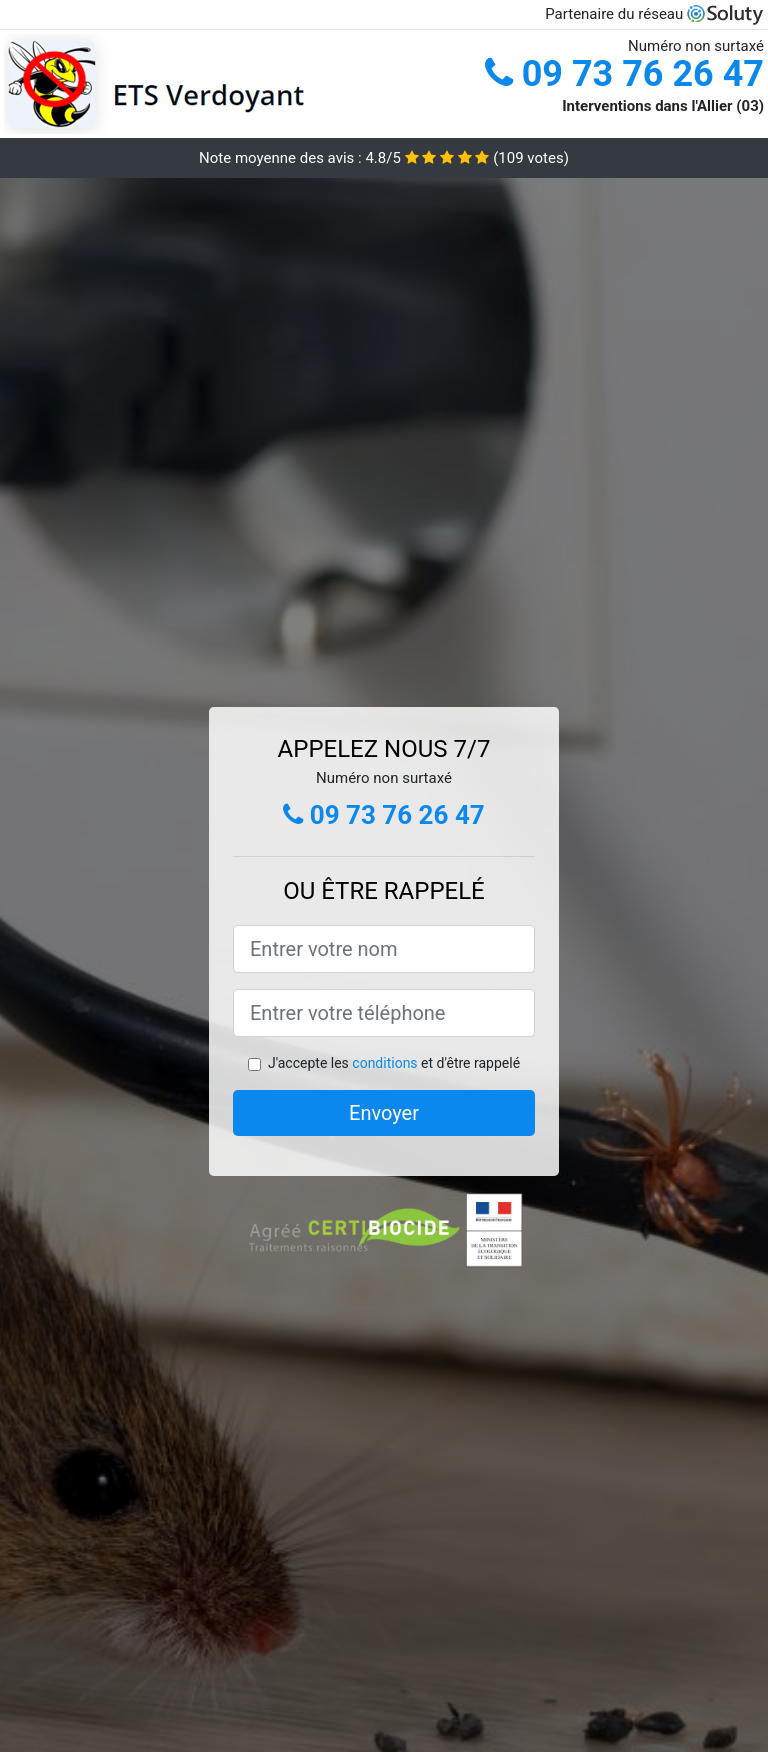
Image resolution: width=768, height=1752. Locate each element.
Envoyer (384, 1113)
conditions (384, 1063)
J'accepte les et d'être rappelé (394, 1063)
